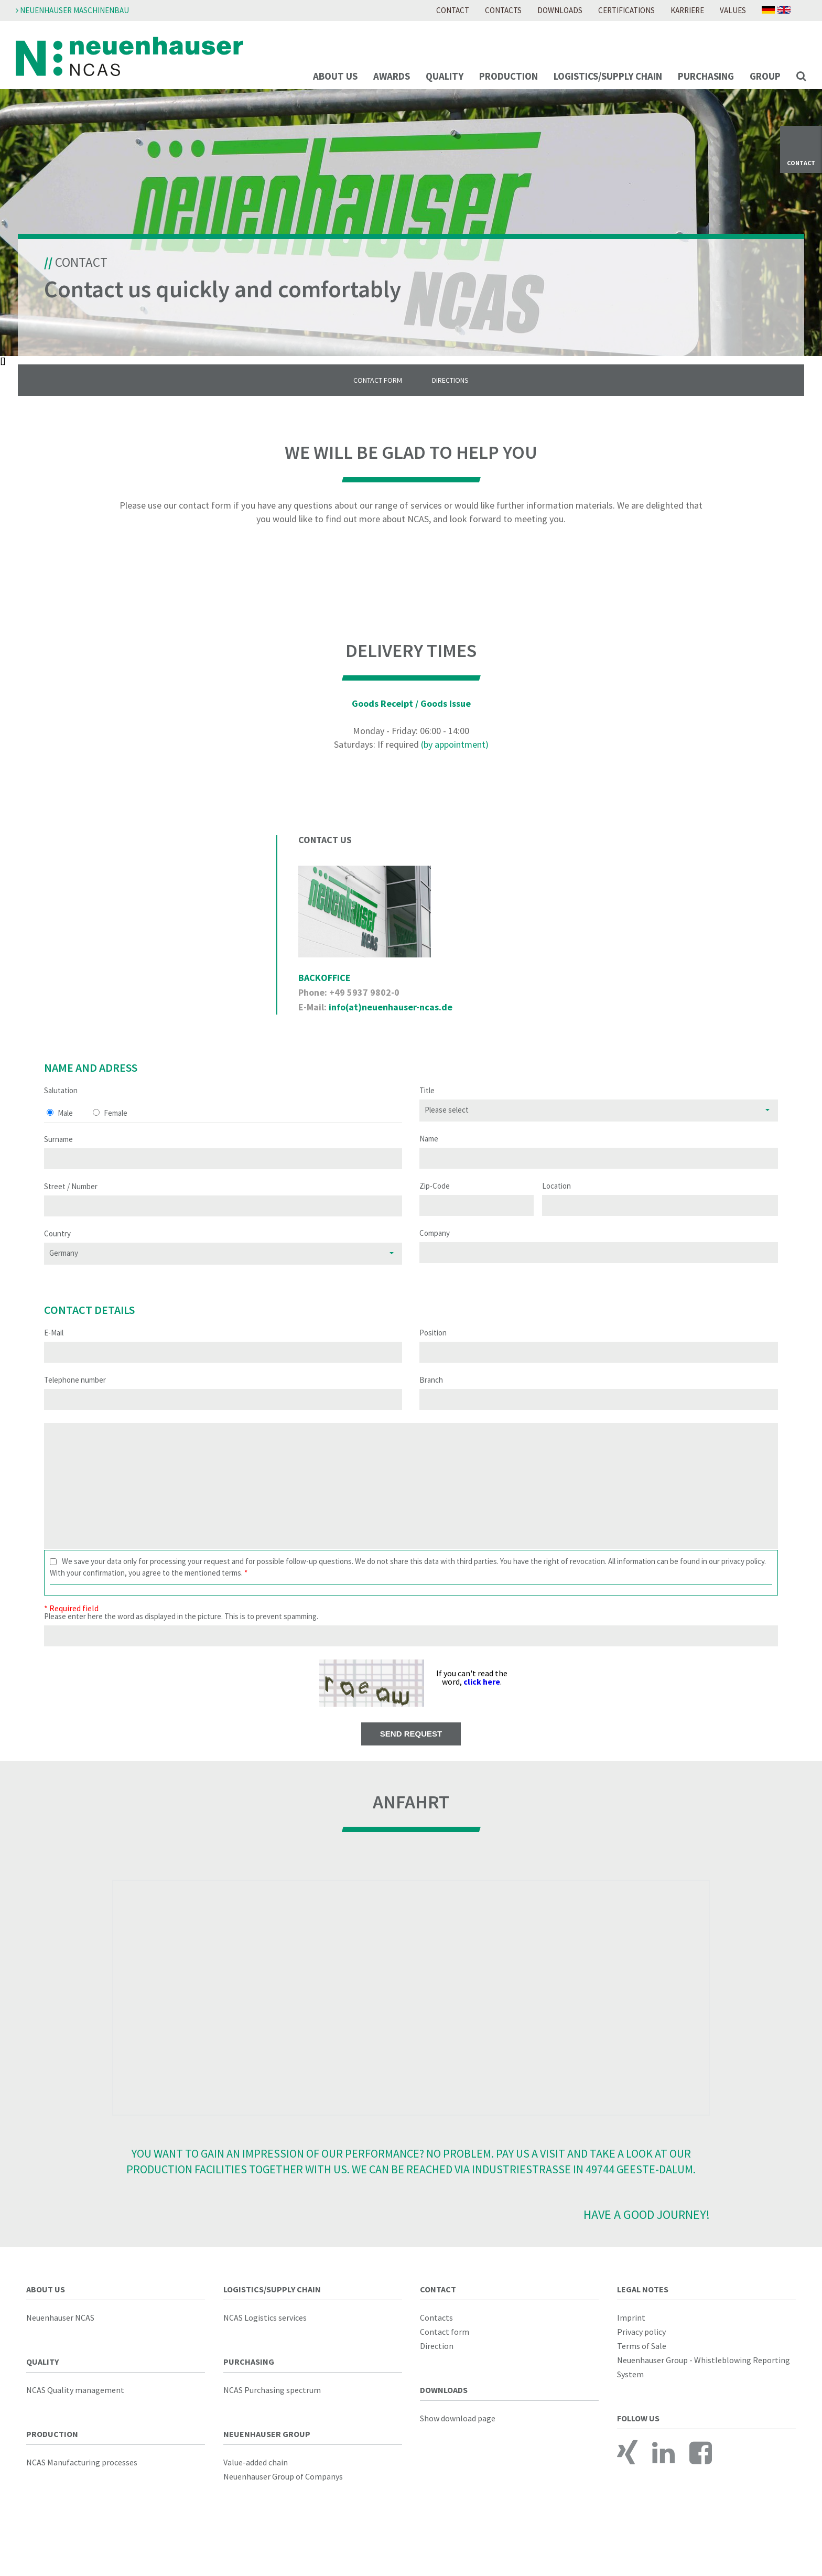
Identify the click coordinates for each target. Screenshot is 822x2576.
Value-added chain (255, 2476)
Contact (452, 10)
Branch (431, 1393)
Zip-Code (434, 1199)
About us (335, 76)
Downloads (559, 10)
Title (427, 1104)
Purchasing (706, 76)
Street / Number (71, 1200)
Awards (391, 76)
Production (508, 76)
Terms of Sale (641, 2359)
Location (556, 1199)
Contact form (444, 2345)
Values (733, 10)
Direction (436, 2359)
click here (481, 1695)
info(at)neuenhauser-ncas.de (390, 1021)
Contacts (503, 10)
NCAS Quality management (75, 2403)
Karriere (687, 10)
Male (65, 1126)
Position (433, 1346)
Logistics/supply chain (608, 76)
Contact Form (376, 393)
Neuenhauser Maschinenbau (72, 10)
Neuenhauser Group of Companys (283, 2490)
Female (115, 1126)
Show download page (457, 2432)
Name (428, 1152)
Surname (58, 1153)
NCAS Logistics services (265, 2331)
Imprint (631, 2331)
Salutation (61, 1104)
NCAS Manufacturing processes (81, 2476)
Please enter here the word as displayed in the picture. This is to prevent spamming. (181, 1630)
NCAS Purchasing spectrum (272, 2403)
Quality (444, 76)
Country (57, 1247)
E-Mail (53, 1346)
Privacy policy (641, 2345)
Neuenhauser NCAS (60, 2331)
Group (765, 76)
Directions (452, 393)
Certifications (626, 10)
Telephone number (75, 1393)
